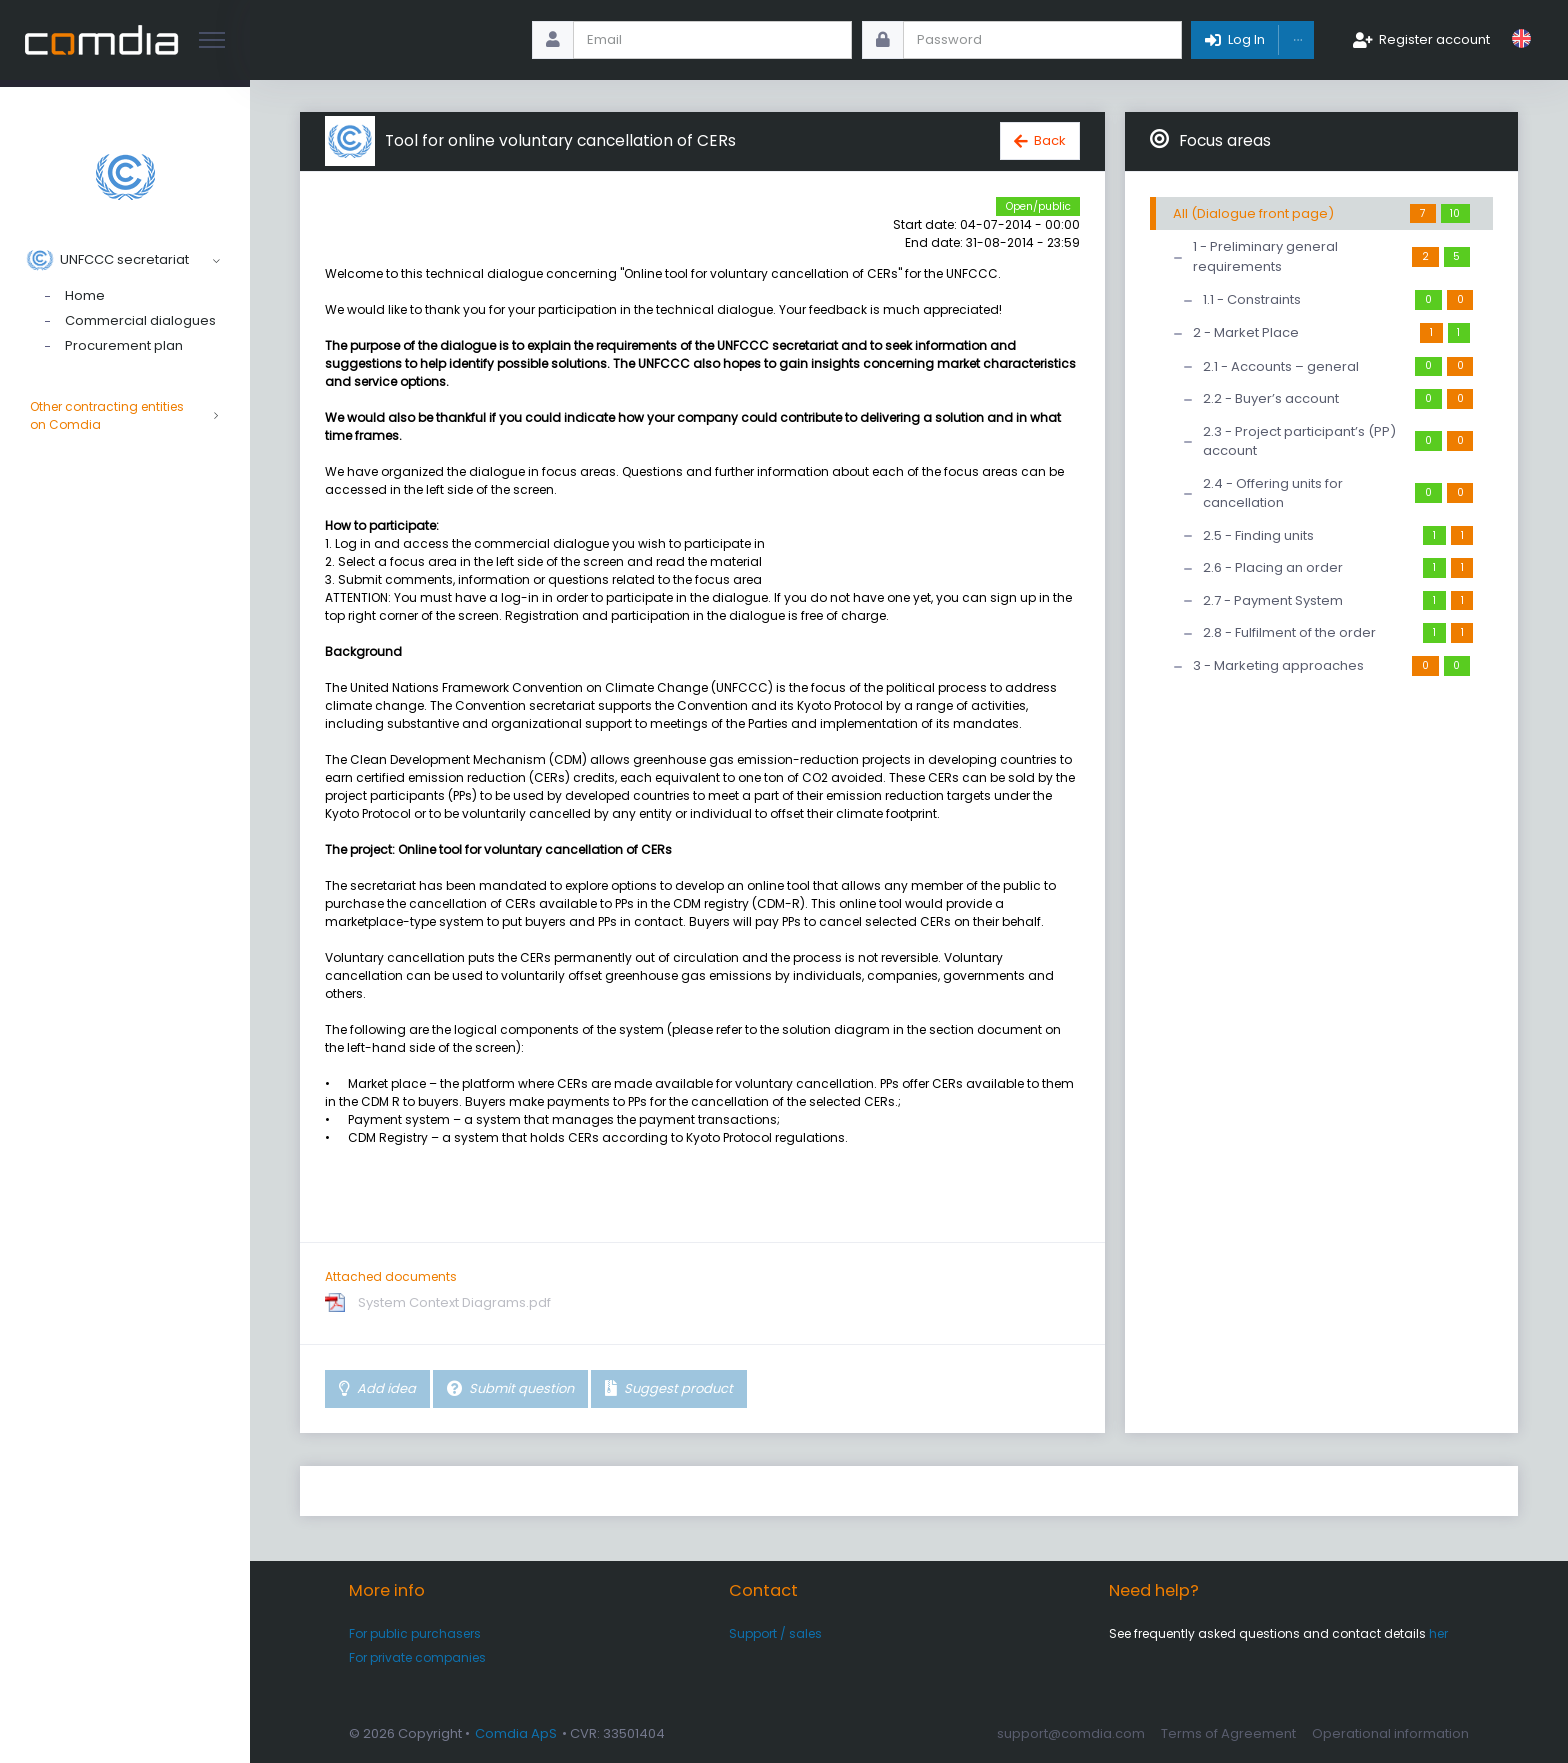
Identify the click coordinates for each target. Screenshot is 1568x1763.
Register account (1434, 39)
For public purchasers (415, 1633)
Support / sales (775, 1633)
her (1438, 1633)
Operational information (1390, 1733)
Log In (1246, 39)
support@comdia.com (1071, 1733)
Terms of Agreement (1228, 1733)
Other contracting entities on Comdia (125, 416)
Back (1050, 140)
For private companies (417, 1657)
